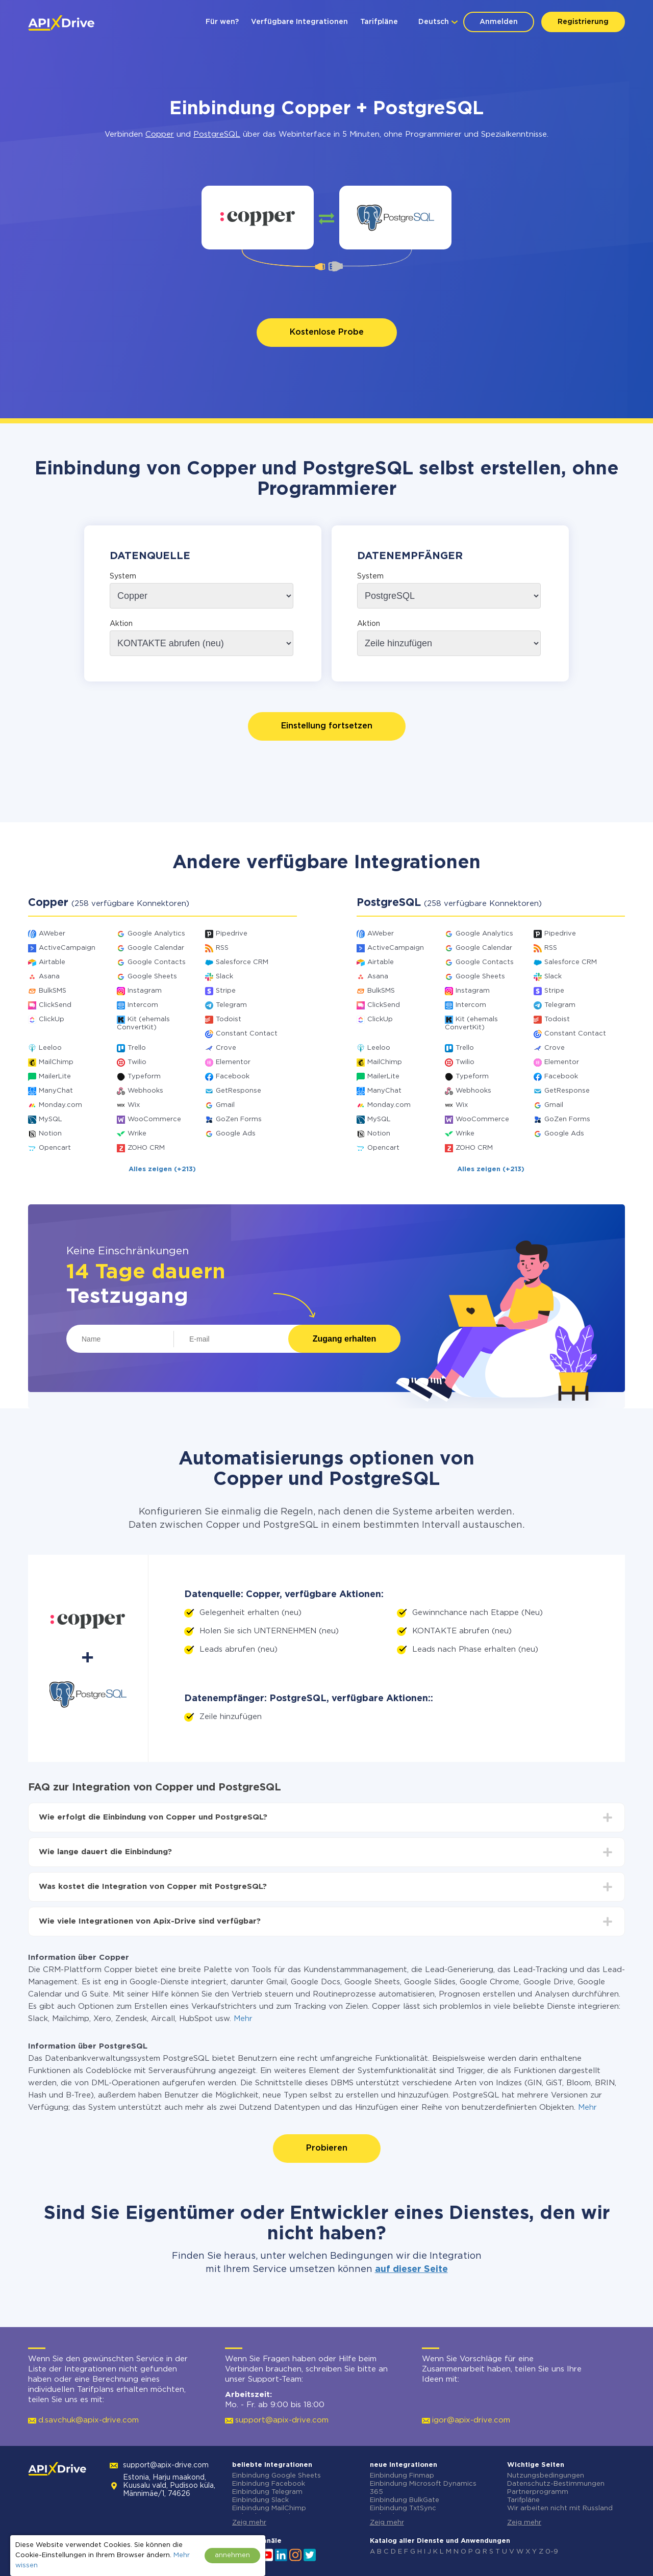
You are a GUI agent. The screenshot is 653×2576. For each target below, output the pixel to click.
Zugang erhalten (344, 1338)
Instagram (145, 991)
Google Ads (236, 1134)
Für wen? (222, 22)
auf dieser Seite (411, 2269)
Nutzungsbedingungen (545, 2476)
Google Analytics (156, 934)
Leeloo (50, 1048)
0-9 (551, 2552)
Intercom (143, 1005)
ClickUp (51, 1019)
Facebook (232, 1076)
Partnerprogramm (537, 2492)
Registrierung (583, 22)
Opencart (55, 1148)
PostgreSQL (216, 134)
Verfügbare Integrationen (299, 22)
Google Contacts (157, 962)
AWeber (52, 934)
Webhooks (145, 1091)
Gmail (225, 1105)
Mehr (243, 2018)
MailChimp (56, 1062)
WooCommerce (154, 1119)
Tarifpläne (379, 22)
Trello (137, 1048)
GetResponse (238, 1091)
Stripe (226, 991)
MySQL (50, 1119)
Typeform (144, 1076)
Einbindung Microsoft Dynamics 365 (423, 2488)
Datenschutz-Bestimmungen (556, 2484)
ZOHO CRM (146, 1148)
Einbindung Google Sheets (276, 2476)
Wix (134, 1105)
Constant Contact (247, 1034)
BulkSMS (52, 991)
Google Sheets (152, 976)
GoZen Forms (239, 1119)
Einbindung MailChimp (269, 2508)
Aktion (121, 624)
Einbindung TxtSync (403, 2508)
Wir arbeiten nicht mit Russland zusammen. (560, 2512)
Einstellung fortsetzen (326, 726)
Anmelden (499, 22)
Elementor (233, 1062)
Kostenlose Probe (327, 332)
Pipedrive (231, 934)
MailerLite (55, 1076)
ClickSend (55, 1005)
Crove (226, 1048)
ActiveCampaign (67, 948)
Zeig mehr (249, 2523)
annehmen (232, 2555)
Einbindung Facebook (268, 2484)
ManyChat (56, 1091)
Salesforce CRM (242, 962)
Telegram (231, 1005)
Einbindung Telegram (267, 2492)
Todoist (228, 1019)
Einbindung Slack (260, 2500)
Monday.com (60, 1105)
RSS (222, 948)
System (123, 576)
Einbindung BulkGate (404, 2500)
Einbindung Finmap (402, 2476)
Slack (224, 976)
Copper (159, 134)
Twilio (137, 1062)
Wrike (137, 1134)
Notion (50, 1134)
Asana (49, 976)
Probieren (326, 2148)
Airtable (52, 962)
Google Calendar (156, 948)
